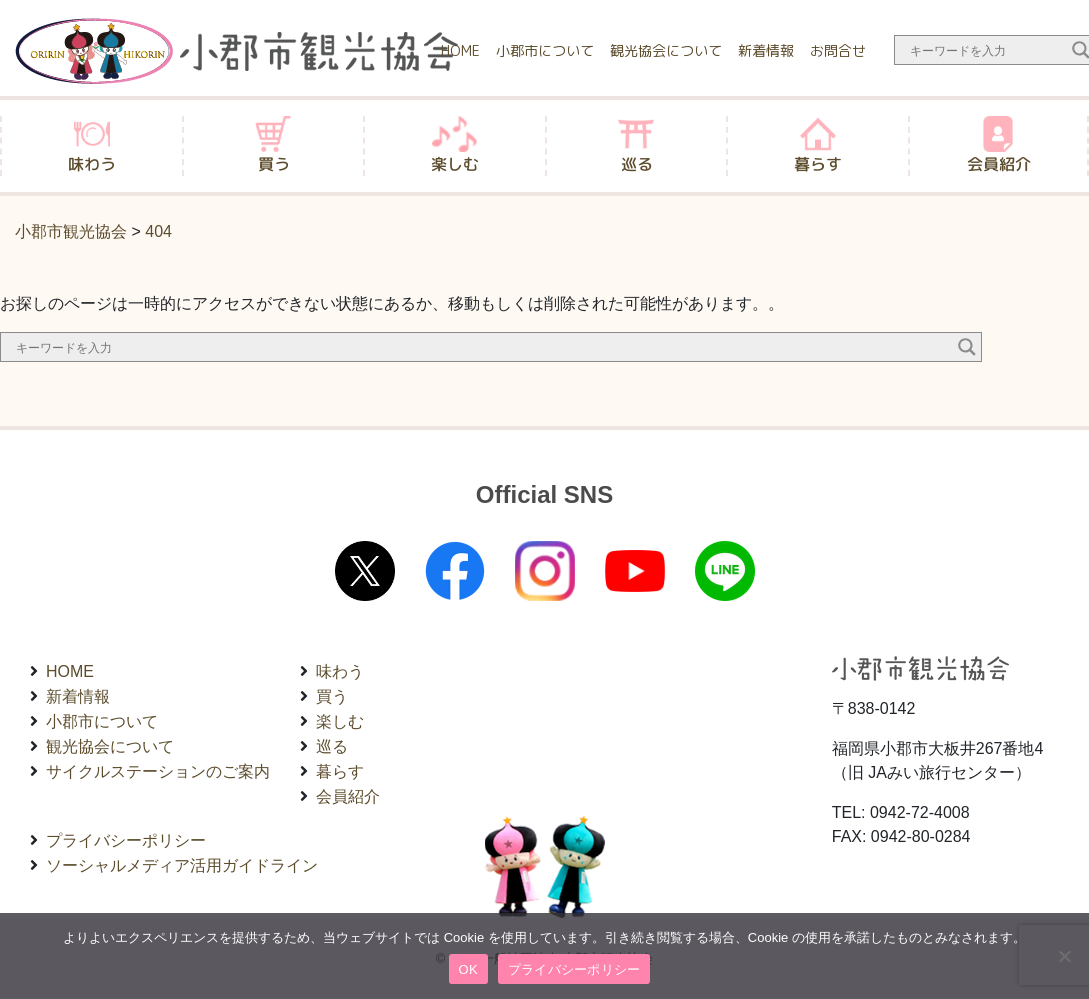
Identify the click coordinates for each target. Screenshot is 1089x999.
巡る (332, 746)
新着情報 (766, 50)
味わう (340, 671)
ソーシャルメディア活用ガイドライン (182, 865)
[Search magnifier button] (967, 347)
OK (468, 969)
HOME (460, 50)
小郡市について (545, 50)
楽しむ (340, 721)
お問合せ (838, 50)
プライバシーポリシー (126, 840)
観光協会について (666, 50)
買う (332, 696)
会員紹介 (348, 796)
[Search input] (986, 50)
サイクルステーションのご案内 (158, 771)
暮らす (340, 771)
